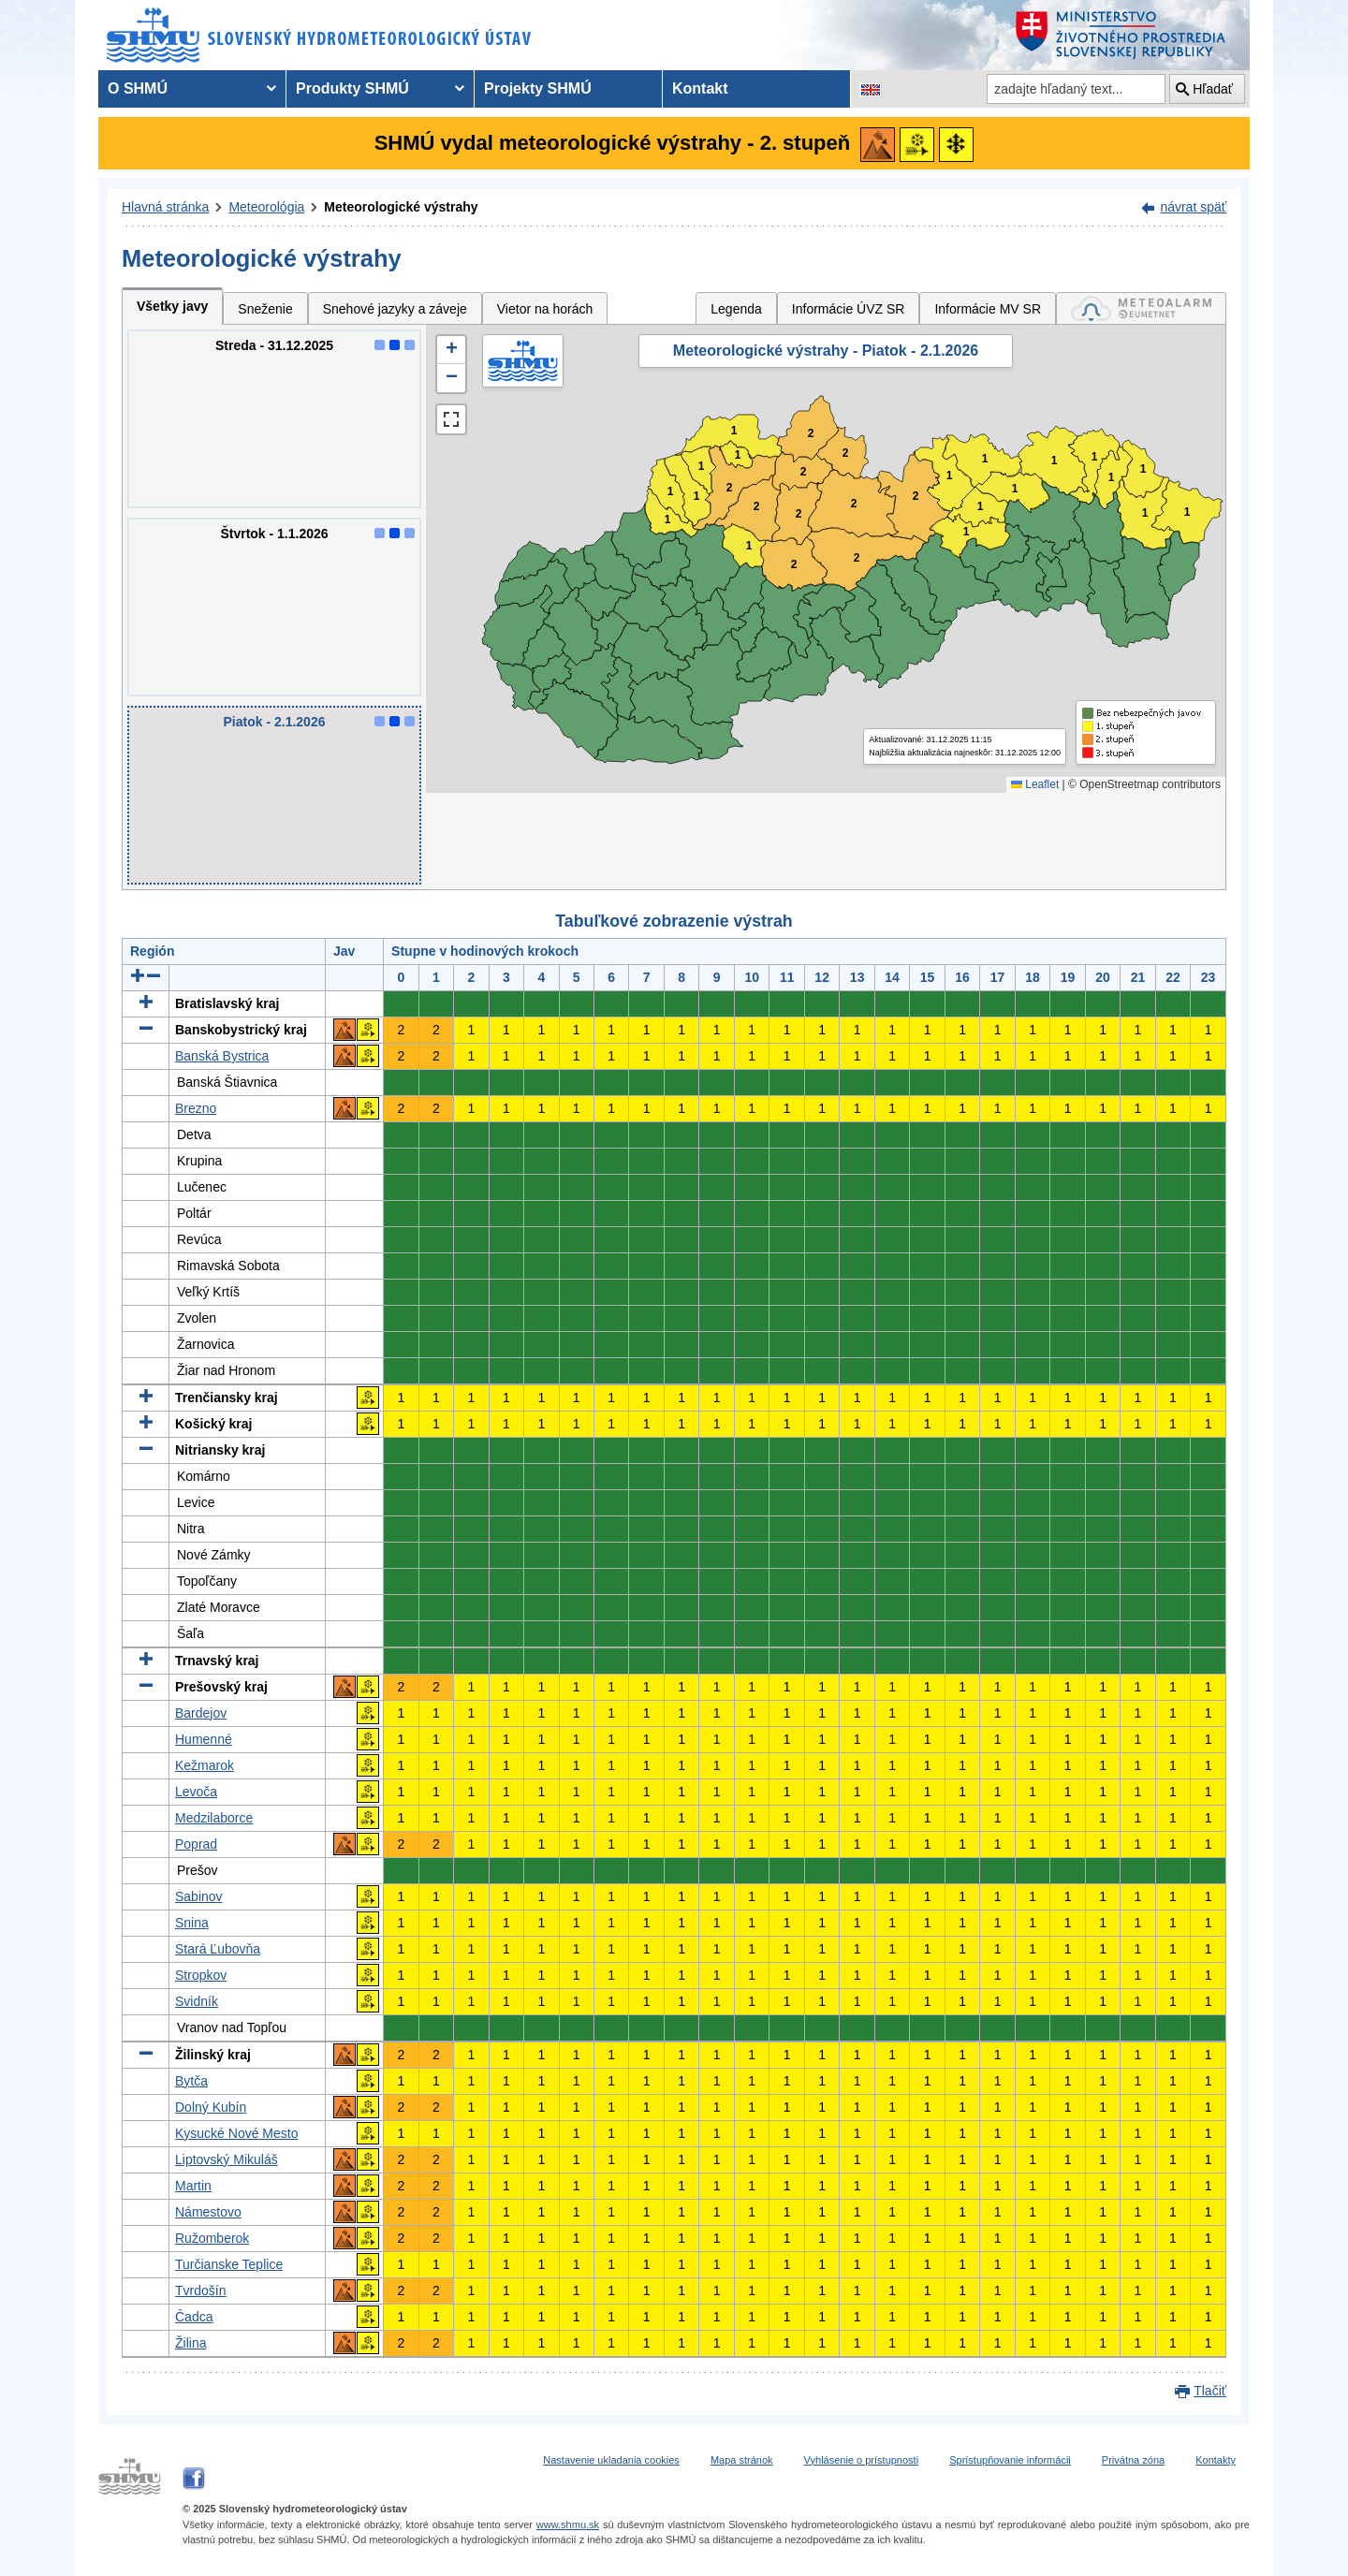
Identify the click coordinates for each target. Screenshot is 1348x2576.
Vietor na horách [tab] (545, 308)
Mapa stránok (742, 2460)
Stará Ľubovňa (217, 1948)
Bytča (191, 2080)
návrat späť (1193, 206)
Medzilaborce (214, 1817)
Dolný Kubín (210, 2107)
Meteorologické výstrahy (400, 206)
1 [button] (668, 520)
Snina (192, 1922)
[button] (451, 350)
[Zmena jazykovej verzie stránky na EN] (870, 89)
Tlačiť (1210, 2390)
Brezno (195, 1108)
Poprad (196, 1844)
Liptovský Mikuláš (226, 2159)
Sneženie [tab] (265, 308)
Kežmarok (204, 1765)
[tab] (1141, 308)
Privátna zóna (1133, 2460)
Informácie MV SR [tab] (987, 308)
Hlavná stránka (165, 206)
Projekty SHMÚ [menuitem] (538, 88)
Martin (193, 2185)
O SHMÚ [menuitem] (138, 88)
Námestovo (208, 2211)
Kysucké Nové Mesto (237, 2133)
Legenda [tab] (736, 308)
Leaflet (1035, 784)
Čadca (193, 2316)
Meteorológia (266, 206)
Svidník (196, 2001)
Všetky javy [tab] (172, 306)
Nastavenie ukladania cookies (611, 2460)
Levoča (196, 1791)
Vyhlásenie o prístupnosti (861, 2460)
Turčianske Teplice (229, 2264)
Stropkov (201, 1975)
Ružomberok (212, 2238)
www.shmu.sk (567, 2524)
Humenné (203, 1739)
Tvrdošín (200, 2290)
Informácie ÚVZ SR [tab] (848, 308)
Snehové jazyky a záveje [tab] (395, 308)
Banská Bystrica (222, 1055)
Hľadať (1213, 88)
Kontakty (1215, 2460)
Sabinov (199, 1896)
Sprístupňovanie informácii (1010, 2460)
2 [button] (803, 472)
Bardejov (201, 1712)
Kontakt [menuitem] (700, 88)
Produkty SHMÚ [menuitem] (352, 88)
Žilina (190, 2342)
